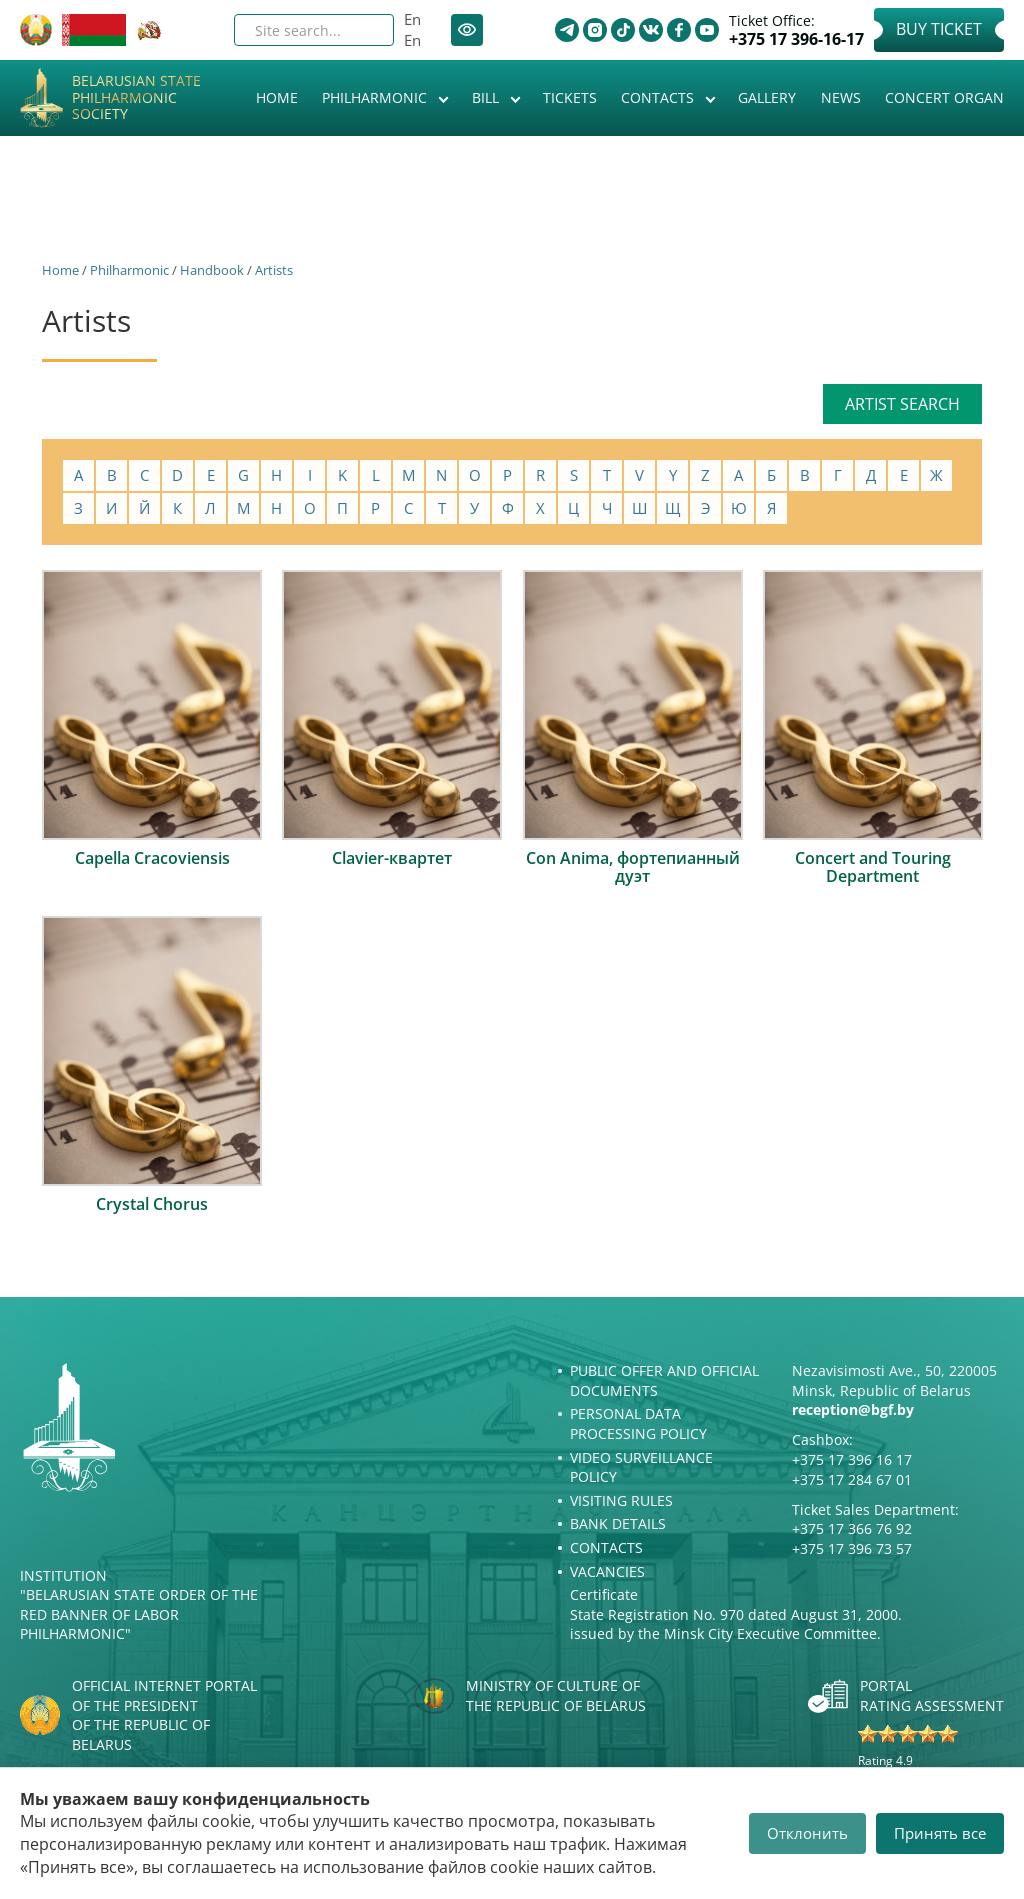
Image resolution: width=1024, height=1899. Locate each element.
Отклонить (807, 1833)
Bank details (618, 1523)
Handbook (212, 270)
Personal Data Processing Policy (638, 1423)
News (841, 97)
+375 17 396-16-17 (796, 39)
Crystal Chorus (152, 1204)
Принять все (940, 1833)
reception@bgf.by (853, 1409)
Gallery (767, 97)
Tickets (570, 97)
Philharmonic (376, 97)
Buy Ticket (939, 29)
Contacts (659, 97)
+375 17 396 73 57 (852, 1548)
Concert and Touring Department (873, 867)
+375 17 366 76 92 (852, 1528)
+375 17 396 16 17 (852, 1459)
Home (277, 97)
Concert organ (944, 97)
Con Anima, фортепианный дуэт (633, 867)
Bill (487, 97)
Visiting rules (621, 1500)
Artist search (902, 404)
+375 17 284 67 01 (852, 1479)
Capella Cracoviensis (152, 858)
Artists (274, 270)
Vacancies (607, 1571)
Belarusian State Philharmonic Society (136, 98)
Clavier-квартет (392, 858)
